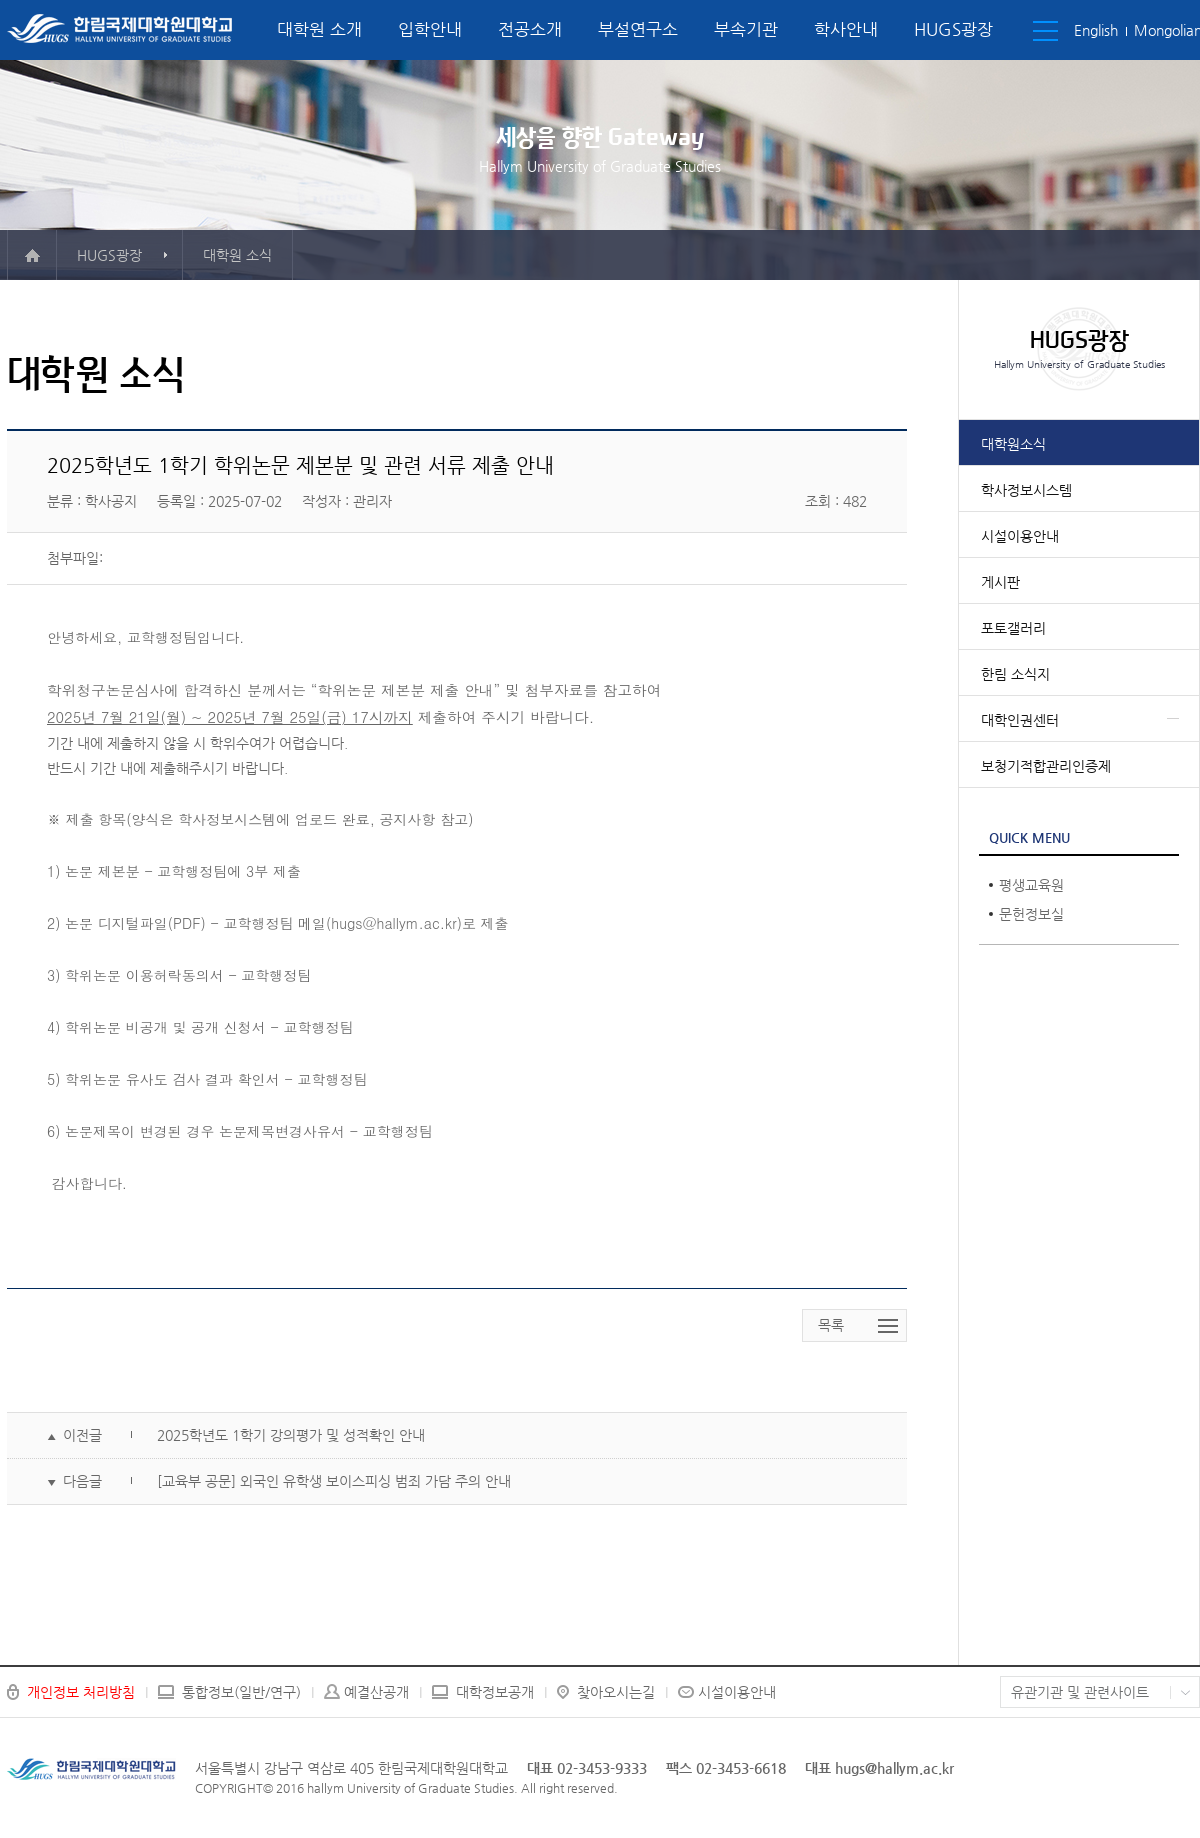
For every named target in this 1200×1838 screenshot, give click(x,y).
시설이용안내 (1020, 536)
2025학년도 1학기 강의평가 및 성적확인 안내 (291, 1435)
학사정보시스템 (1026, 490)
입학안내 (430, 29)
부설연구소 (638, 29)
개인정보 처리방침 (81, 1692)
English (1096, 30)
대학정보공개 (495, 1692)
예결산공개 (376, 1692)
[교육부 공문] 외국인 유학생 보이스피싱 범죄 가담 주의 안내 (334, 1481)
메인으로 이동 (32, 255)
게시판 (1000, 582)
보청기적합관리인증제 (1046, 766)
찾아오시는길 (616, 1692)
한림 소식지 (1015, 674)
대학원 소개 (319, 29)
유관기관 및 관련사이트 (1080, 1692)
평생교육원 (1031, 885)
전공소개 (530, 29)
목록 (831, 1325)
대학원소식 (1013, 444)
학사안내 (846, 29)
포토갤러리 (1013, 628)
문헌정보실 (1031, 914)
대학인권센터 (1020, 720)
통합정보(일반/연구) (241, 1692)
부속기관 (746, 29)
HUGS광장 (953, 29)
